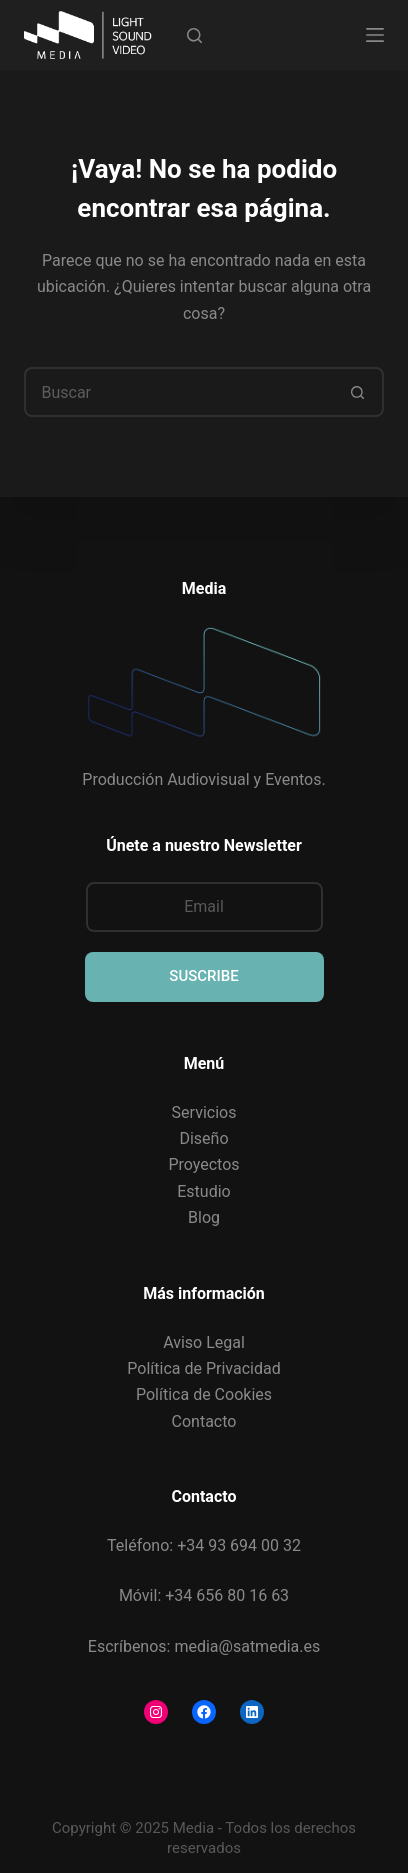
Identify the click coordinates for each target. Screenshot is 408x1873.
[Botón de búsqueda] (359, 392)
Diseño (203, 1138)
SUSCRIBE (203, 976)
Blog (204, 1217)
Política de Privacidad (203, 1368)
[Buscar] (194, 35)
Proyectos (203, 1164)
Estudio (203, 1191)
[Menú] (375, 35)
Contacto (204, 1421)
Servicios (204, 1112)
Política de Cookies (204, 1394)
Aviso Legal (204, 1342)
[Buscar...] (178, 392)
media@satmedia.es (247, 1646)
